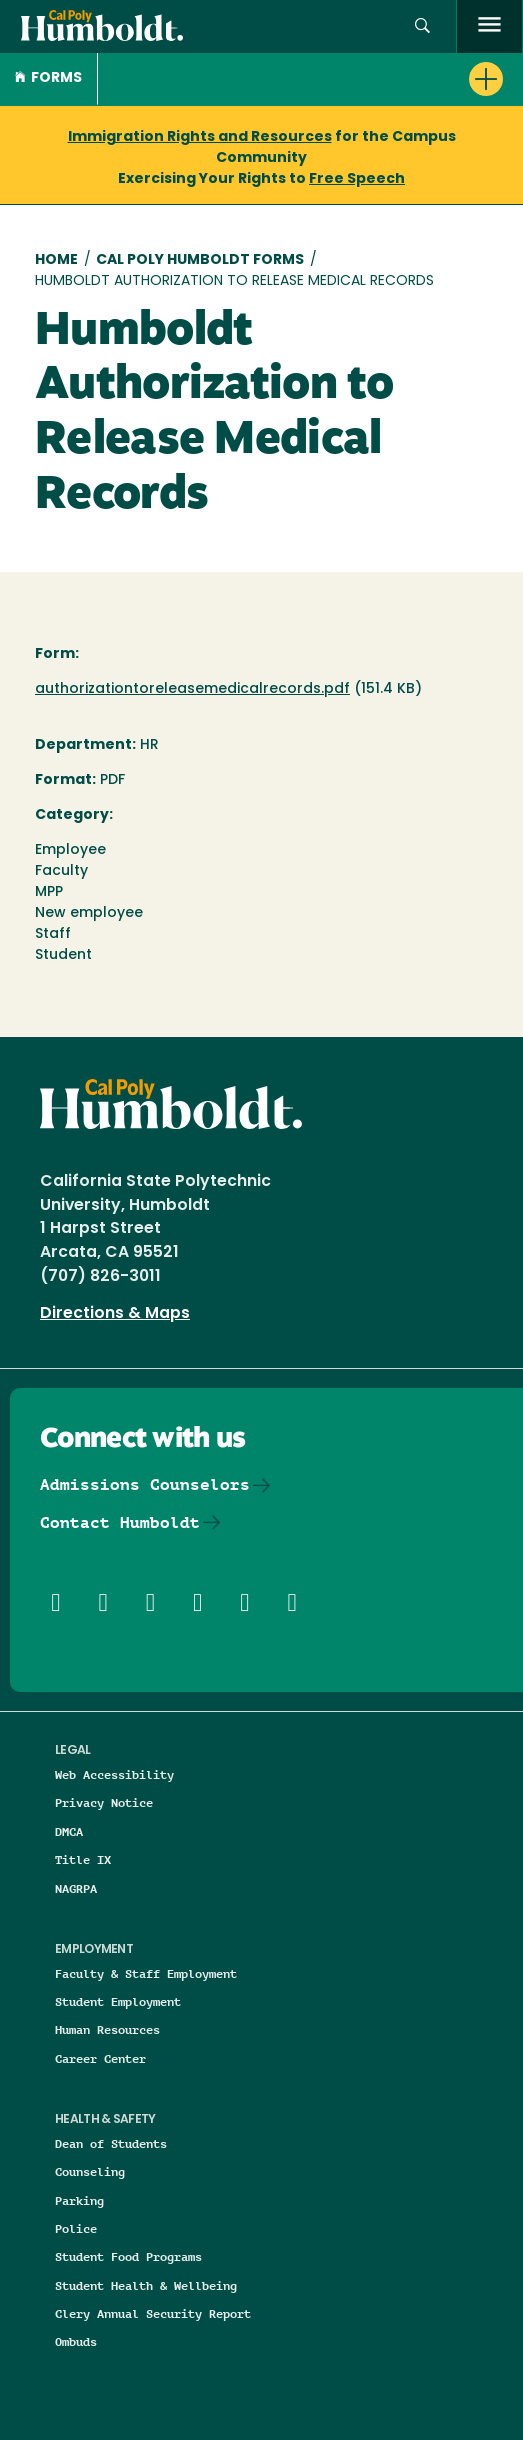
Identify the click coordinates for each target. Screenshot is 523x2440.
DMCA (69, 1831)
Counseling (90, 2171)
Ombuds (76, 2341)
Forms (48, 78)
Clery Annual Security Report (153, 2313)
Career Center (100, 2058)
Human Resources (107, 2029)
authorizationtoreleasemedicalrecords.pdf (192, 689)
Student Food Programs (128, 2256)
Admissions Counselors (145, 1484)
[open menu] (489, 26)
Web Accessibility (114, 1774)
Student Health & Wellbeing (146, 2285)
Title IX (83, 1859)
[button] (422, 26)
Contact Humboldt (120, 1522)
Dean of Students (111, 2143)
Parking (79, 2200)
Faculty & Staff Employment (146, 1973)
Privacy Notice (104, 1802)
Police (76, 2228)
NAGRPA (76, 1888)
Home (56, 260)
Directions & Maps (115, 1314)
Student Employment (118, 2001)
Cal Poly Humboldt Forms (200, 260)
